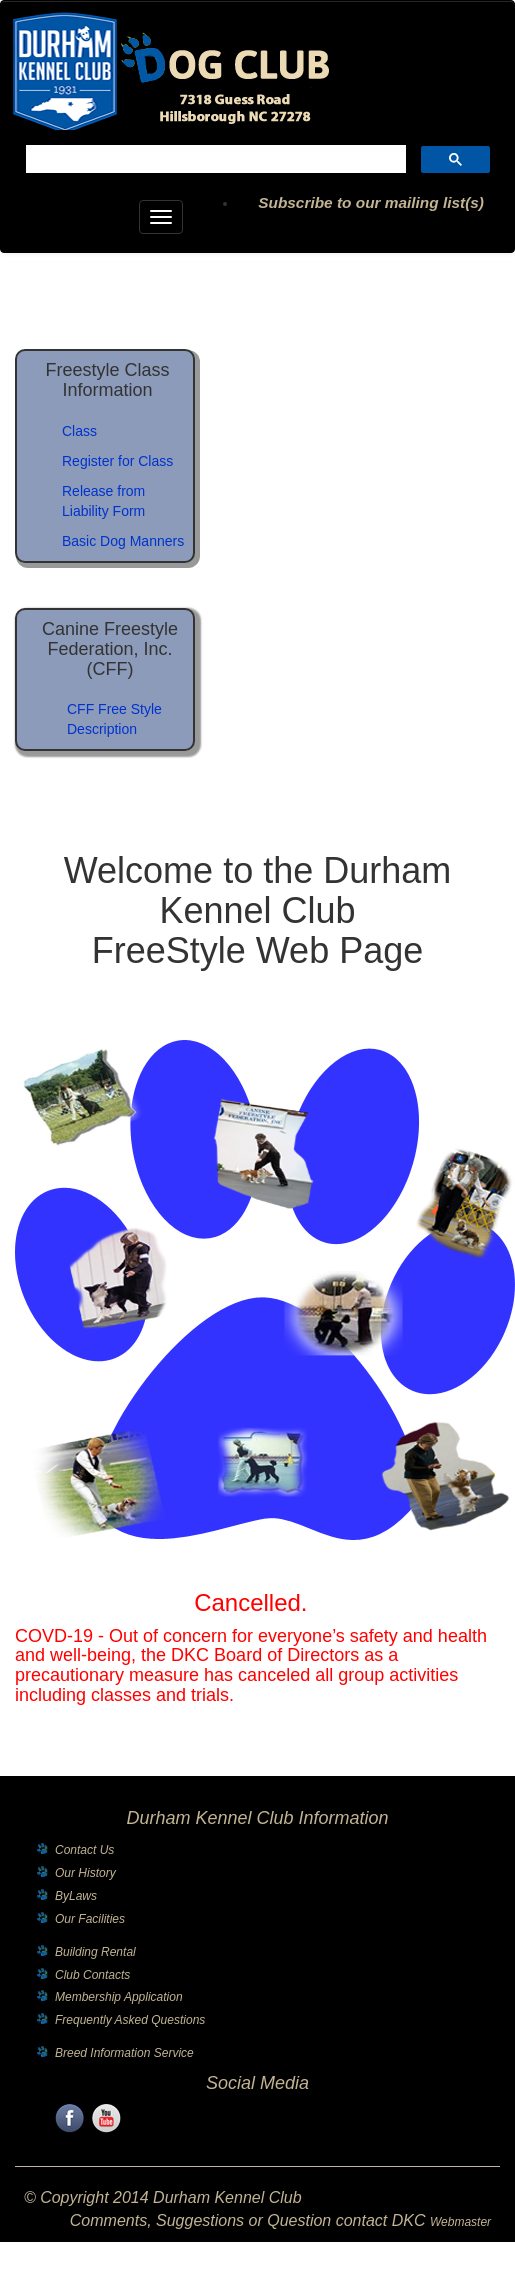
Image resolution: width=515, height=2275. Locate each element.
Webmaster (460, 2222)
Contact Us (84, 1850)
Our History (85, 1873)
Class (79, 431)
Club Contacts (92, 1975)
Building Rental (95, 1952)
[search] (214, 161)
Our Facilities (90, 1919)
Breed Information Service (124, 2053)
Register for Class (117, 461)
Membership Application (119, 1997)
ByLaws (76, 1896)
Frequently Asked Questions (130, 2020)
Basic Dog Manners (123, 541)
